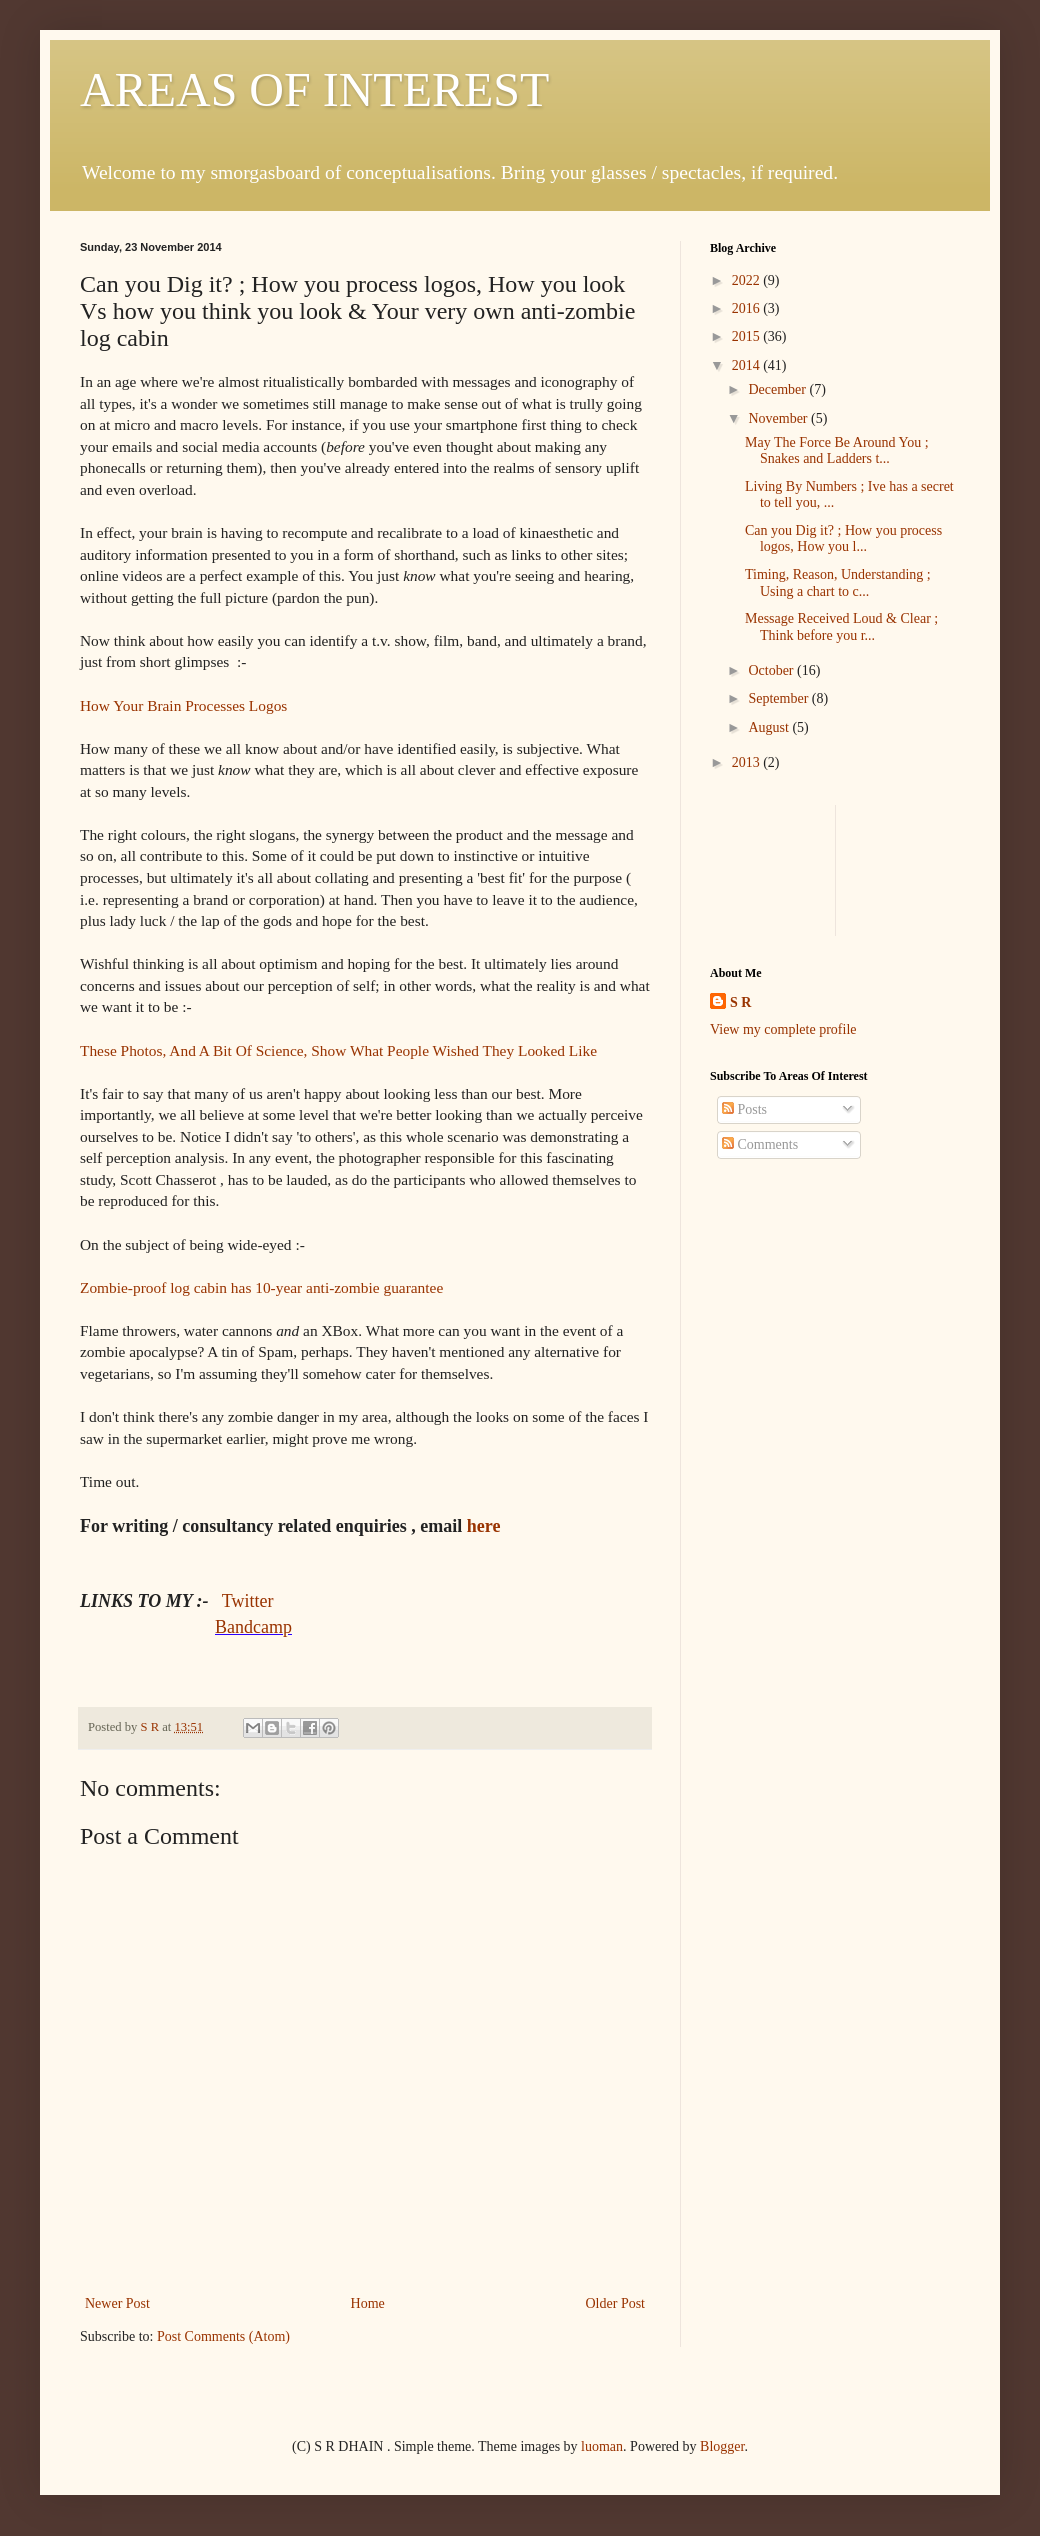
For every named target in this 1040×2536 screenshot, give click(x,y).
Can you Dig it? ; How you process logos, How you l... (843, 539)
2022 (748, 280)
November (779, 418)
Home (368, 2303)
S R (740, 1002)
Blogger (722, 2446)
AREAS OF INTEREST (314, 89)
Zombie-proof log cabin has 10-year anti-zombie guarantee (261, 1287)
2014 (748, 365)
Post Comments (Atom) (223, 2336)
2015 (748, 336)
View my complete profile (783, 1029)
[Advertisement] (772, 867)
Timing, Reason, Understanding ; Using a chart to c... (838, 583)
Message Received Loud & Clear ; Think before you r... (841, 627)
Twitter (248, 1601)
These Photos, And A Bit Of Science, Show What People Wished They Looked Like (338, 1050)
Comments (760, 1144)
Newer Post (117, 2303)
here (484, 1526)
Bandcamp (253, 1627)
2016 (748, 308)
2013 (748, 762)
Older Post (616, 2303)
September (779, 698)
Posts (744, 1109)
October (772, 670)
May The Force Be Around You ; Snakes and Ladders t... (837, 451)
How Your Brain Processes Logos (183, 705)
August (770, 727)
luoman (602, 2446)
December (778, 389)
